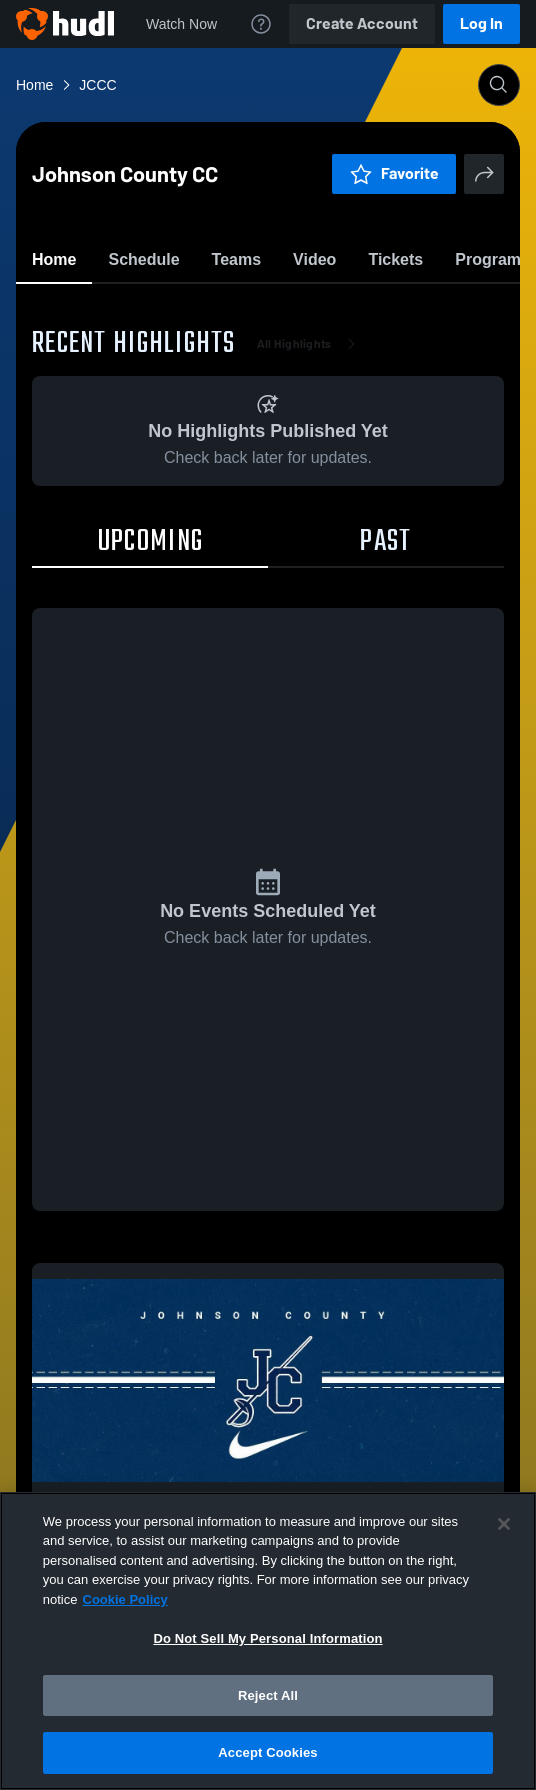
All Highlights (310, 460)
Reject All (268, 1695)
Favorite (244, 309)
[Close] (504, 1524)
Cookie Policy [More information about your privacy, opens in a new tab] (125, 1599)
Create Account (362, 23)
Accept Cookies (267, 1752)
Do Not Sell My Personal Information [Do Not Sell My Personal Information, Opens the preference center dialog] (267, 1638)
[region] (268, 1641)
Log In (481, 23)
